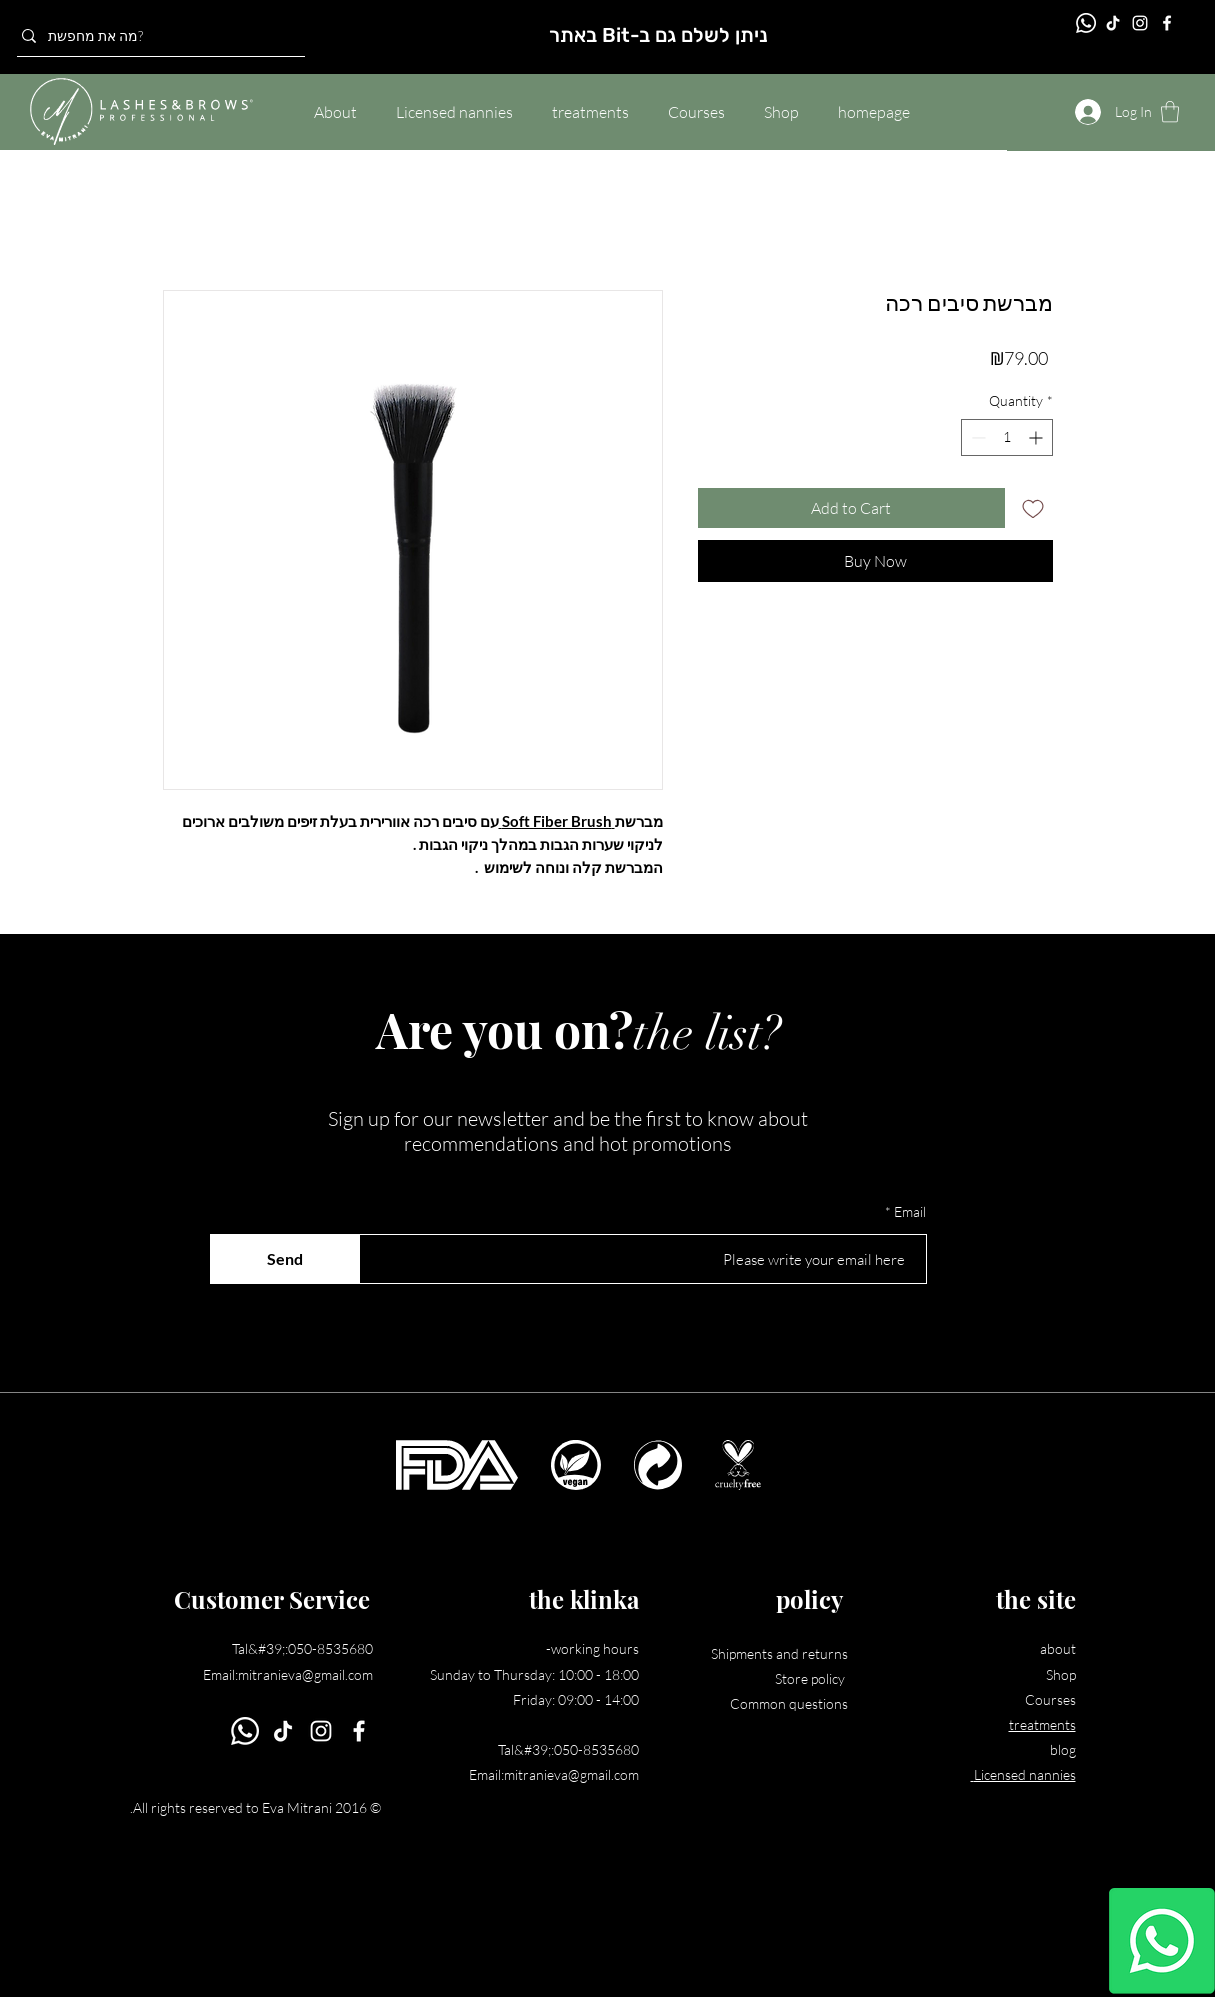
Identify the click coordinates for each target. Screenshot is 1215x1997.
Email (910, 1212)
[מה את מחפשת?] (155, 36)
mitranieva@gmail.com (305, 1674)
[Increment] (1037, 437)
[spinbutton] (1007, 437)
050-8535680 (330, 1648)
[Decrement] (976, 437)
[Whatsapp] (1162, 1941)
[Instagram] (1140, 23)
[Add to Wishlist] (1033, 508)
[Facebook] (1167, 23)
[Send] (285, 1259)
